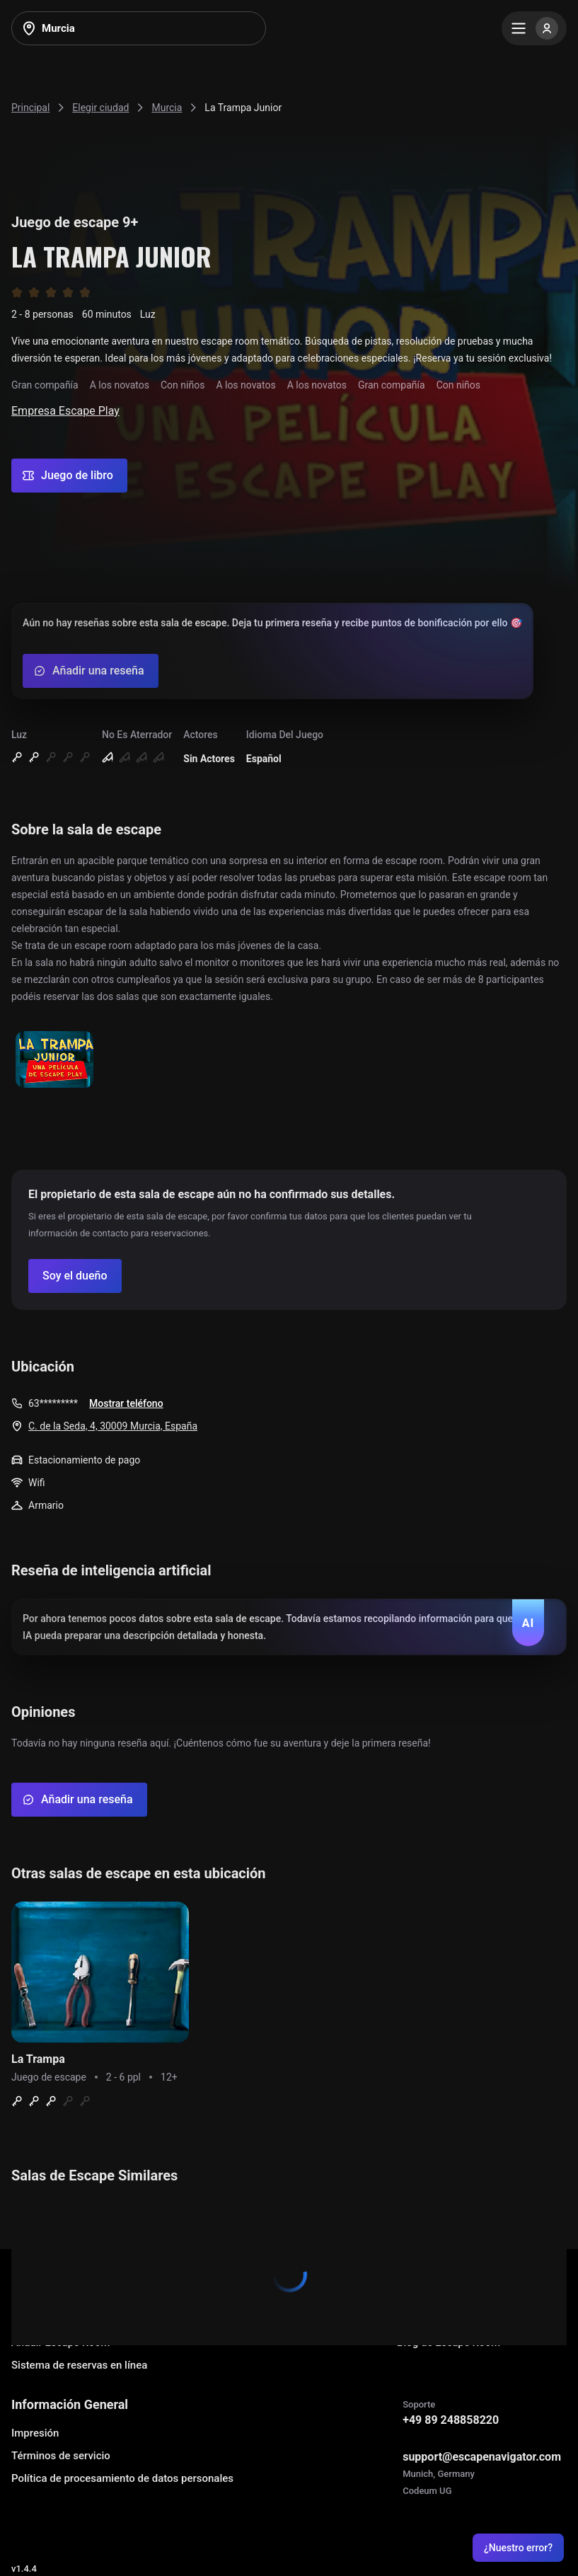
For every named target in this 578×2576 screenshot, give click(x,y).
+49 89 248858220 (451, 2420)
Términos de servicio (60, 2455)
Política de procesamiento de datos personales (122, 2478)
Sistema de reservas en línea (79, 2365)
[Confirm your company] (75, 1276)
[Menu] (534, 28)
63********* (53, 1403)
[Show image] (54, 1060)
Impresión (35, 2433)
